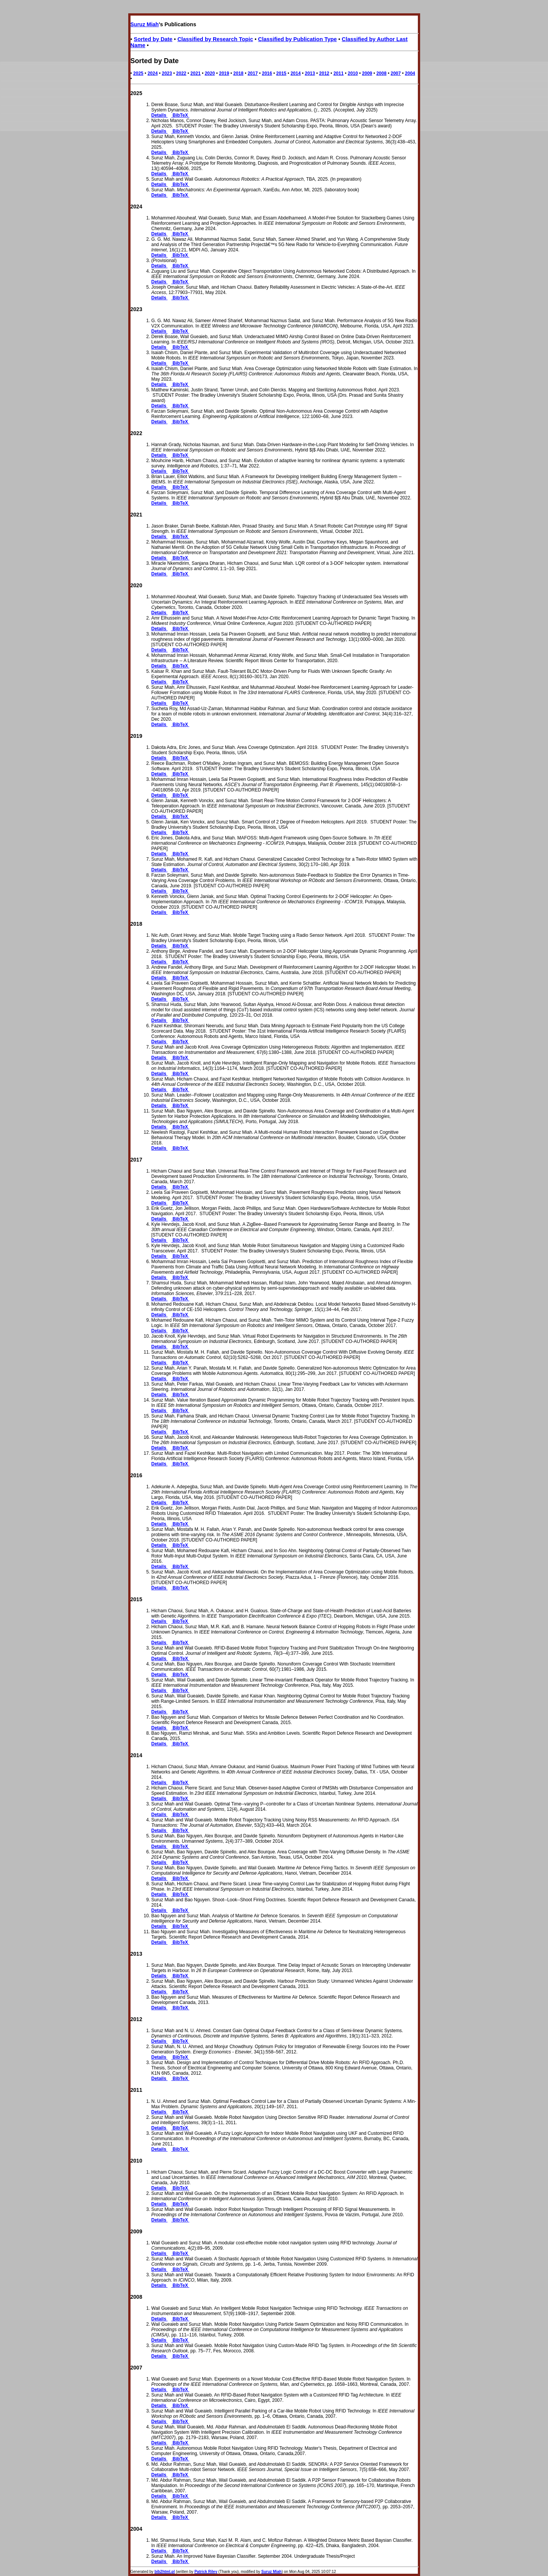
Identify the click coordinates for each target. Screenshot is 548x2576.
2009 (367, 73)
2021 (195, 73)
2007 (395, 73)
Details (159, 115)
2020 (210, 73)
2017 (253, 73)
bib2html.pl (165, 2572)
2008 (381, 73)
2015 (281, 73)
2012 (324, 73)
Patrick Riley (205, 2572)
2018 (238, 73)
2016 (267, 73)
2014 (295, 73)
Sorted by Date (153, 39)
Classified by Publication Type (297, 39)
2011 (338, 73)
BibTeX (180, 115)
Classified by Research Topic (215, 39)
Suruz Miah (145, 24)
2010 (353, 73)
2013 (310, 73)
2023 (167, 73)
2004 (410, 73)
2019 (224, 73)
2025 (138, 73)
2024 (153, 73)
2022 (181, 73)
